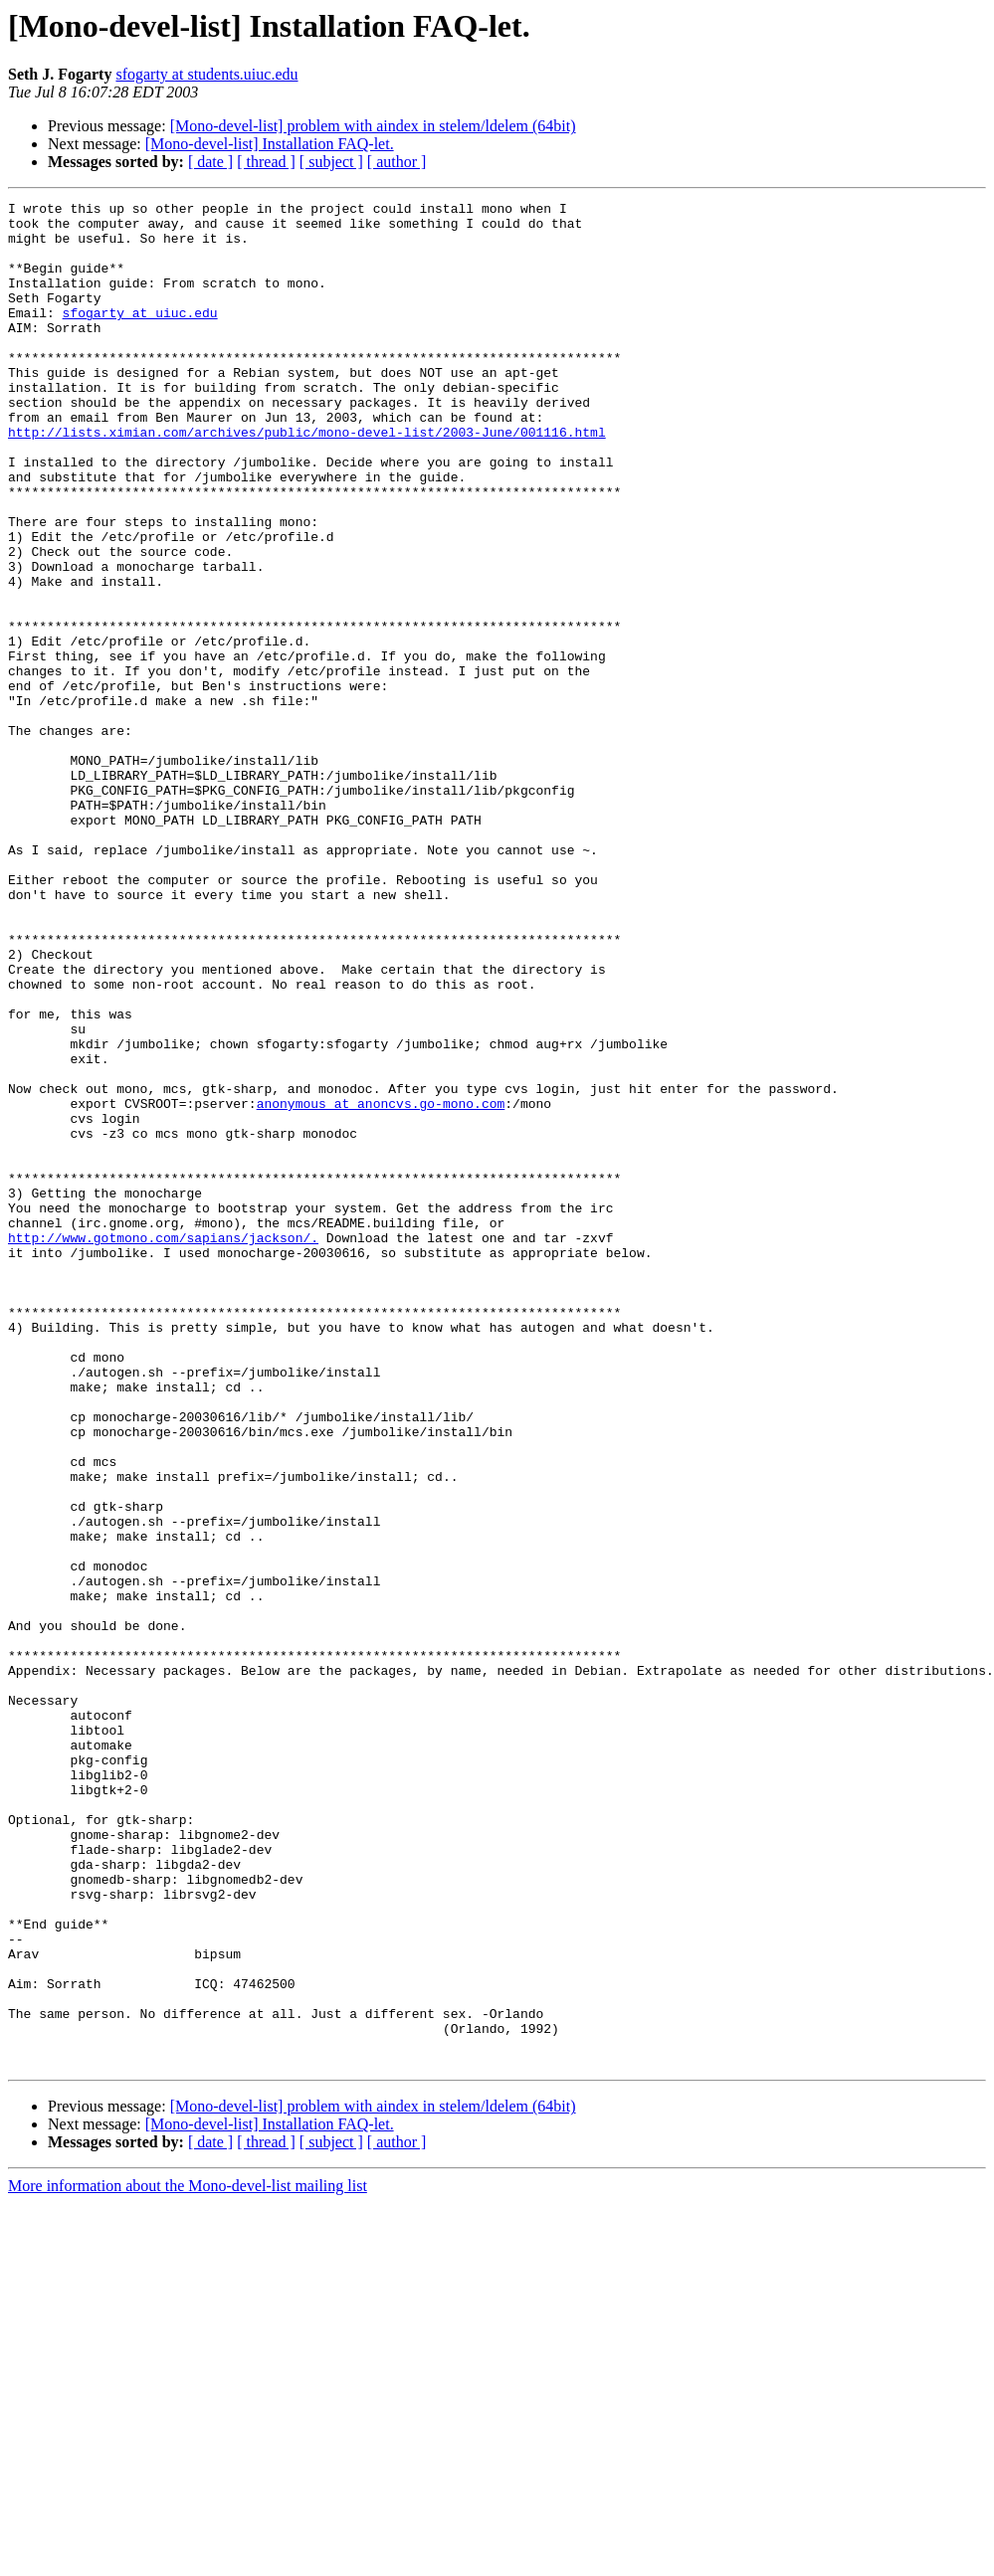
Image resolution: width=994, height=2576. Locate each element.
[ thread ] (266, 161)
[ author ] (397, 161)
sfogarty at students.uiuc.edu (206, 74)
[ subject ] (331, 161)
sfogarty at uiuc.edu (140, 336)
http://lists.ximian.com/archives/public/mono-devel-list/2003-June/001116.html (307, 479)
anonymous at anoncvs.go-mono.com (381, 1285)
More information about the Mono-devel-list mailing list (187, 2558)
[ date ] (210, 161)
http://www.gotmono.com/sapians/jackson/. (163, 1446)
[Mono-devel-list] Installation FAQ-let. (269, 143)
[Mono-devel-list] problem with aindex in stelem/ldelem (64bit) (373, 125)
